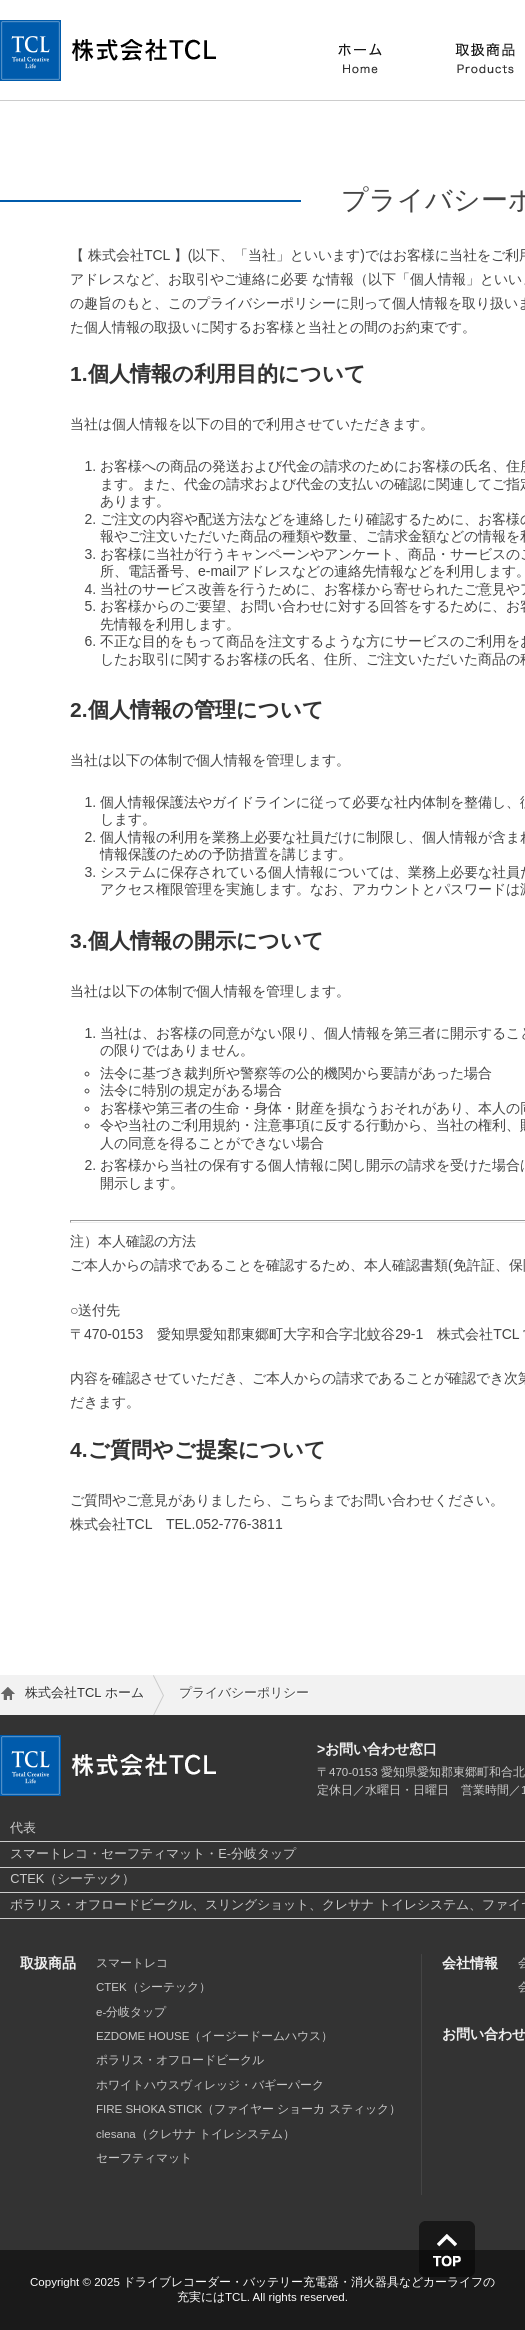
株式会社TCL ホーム (84, 1692)
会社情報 (470, 1963)
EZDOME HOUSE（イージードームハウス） (214, 2036)
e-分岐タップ (131, 2012)
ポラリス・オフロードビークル (180, 2060)
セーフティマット (144, 2158)
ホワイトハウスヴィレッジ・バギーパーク (210, 2085)
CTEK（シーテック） (153, 1987)
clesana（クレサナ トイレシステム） (195, 2134)
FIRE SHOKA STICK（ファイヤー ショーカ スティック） (248, 2109)
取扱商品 (48, 1963)
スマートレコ (132, 1963)
